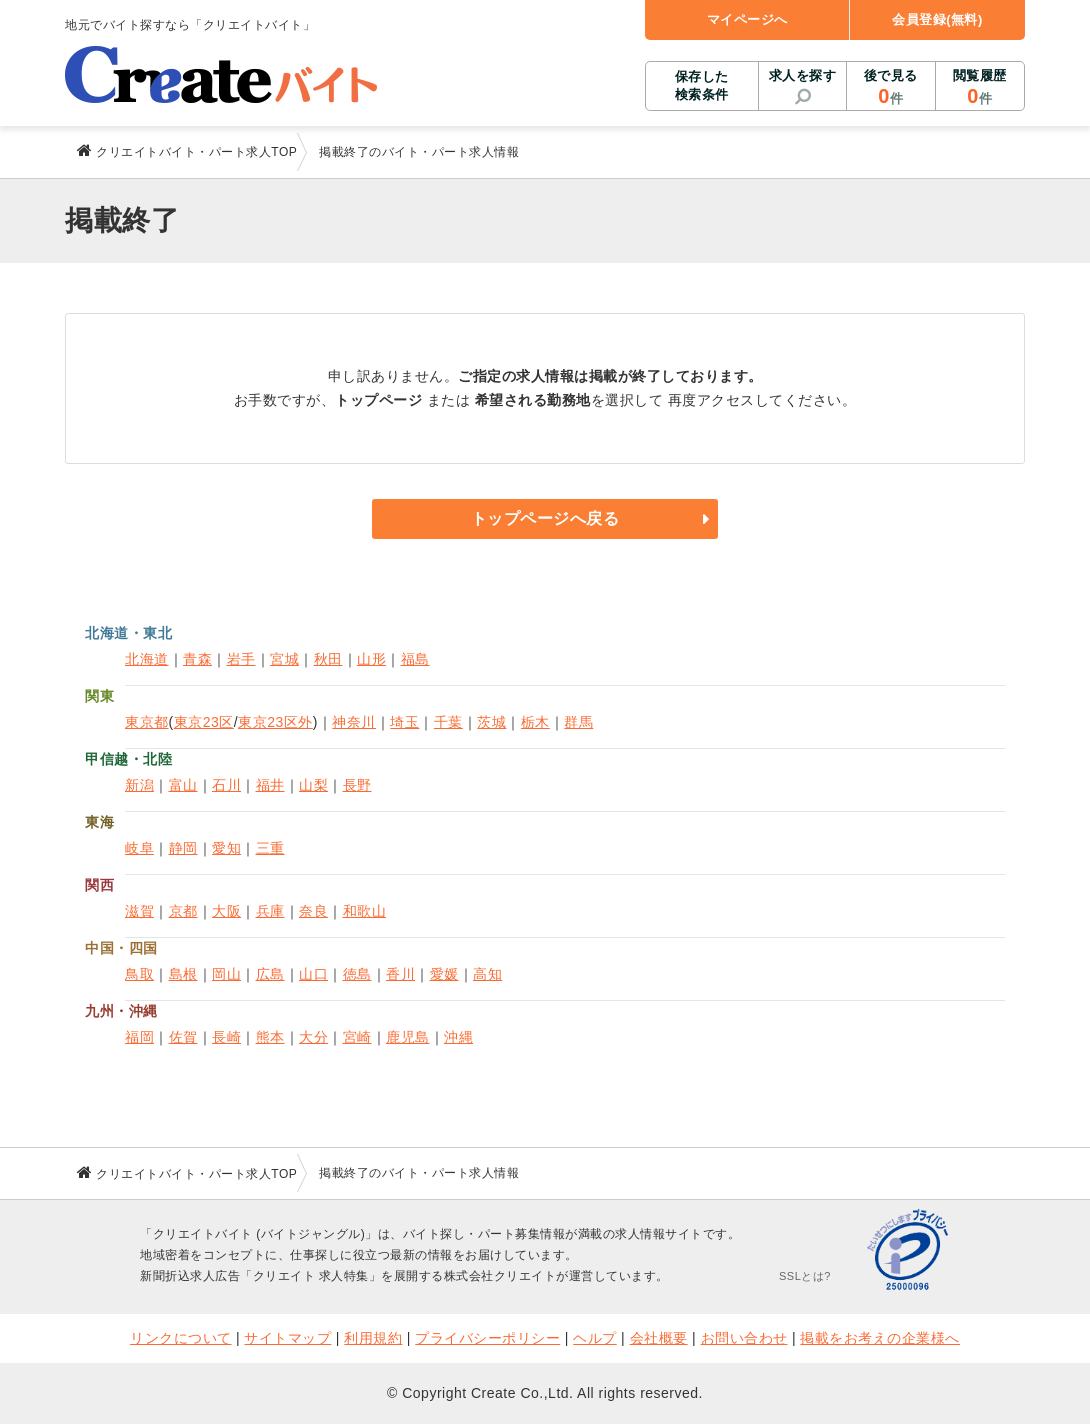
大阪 (226, 911)
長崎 (226, 1037)
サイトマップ (287, 1338)
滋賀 (139, 911)
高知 (487, 974)
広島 (270, 974)
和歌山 (365, 911)
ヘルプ (595, 1338)
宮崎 (357, 1037)
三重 (270, 848)
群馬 (578, 722)
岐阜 (139, 848)
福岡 (139, 1037)
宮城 (284, 659)
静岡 (183, 848)
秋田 (328, 659)
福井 (270, 785)
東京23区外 (275, 722)
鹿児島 (408, 1037)
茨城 (491, 722)
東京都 (147, 722)
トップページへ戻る (545, 518)
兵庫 (270, 911)
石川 (226, 785)
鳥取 (139, 974)
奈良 (313, 911)
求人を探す (803, 75)
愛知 (226, 848)
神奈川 (354, 722)
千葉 (448, 722)
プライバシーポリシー (487, 1338)
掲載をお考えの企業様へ (880, 1338)
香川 (400, 974)
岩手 (241, 659)
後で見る (890, 88)
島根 (183, 974)
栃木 (535, 722)
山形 (371, 659)
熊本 (270, 1037)
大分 (313, 1037)
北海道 (147, 659)
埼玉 (404, 722)
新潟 (139, 785)
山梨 (313, 785)
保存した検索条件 (702, 85)
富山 (183, 785)
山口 (313, 974)
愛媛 (444, 974)
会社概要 (659, 1338)
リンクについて (181, 1338)
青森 (197, 659)
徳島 (357, 974)
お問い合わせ (744, 1338)
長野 (357, 785)
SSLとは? (805, 1276)
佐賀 (183, 1037)
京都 (183, 911)
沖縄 (458, 1037)
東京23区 (204, 722)
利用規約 (373, 1338)
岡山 (226, 974)
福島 (415, 659)
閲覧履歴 (980, 88)
